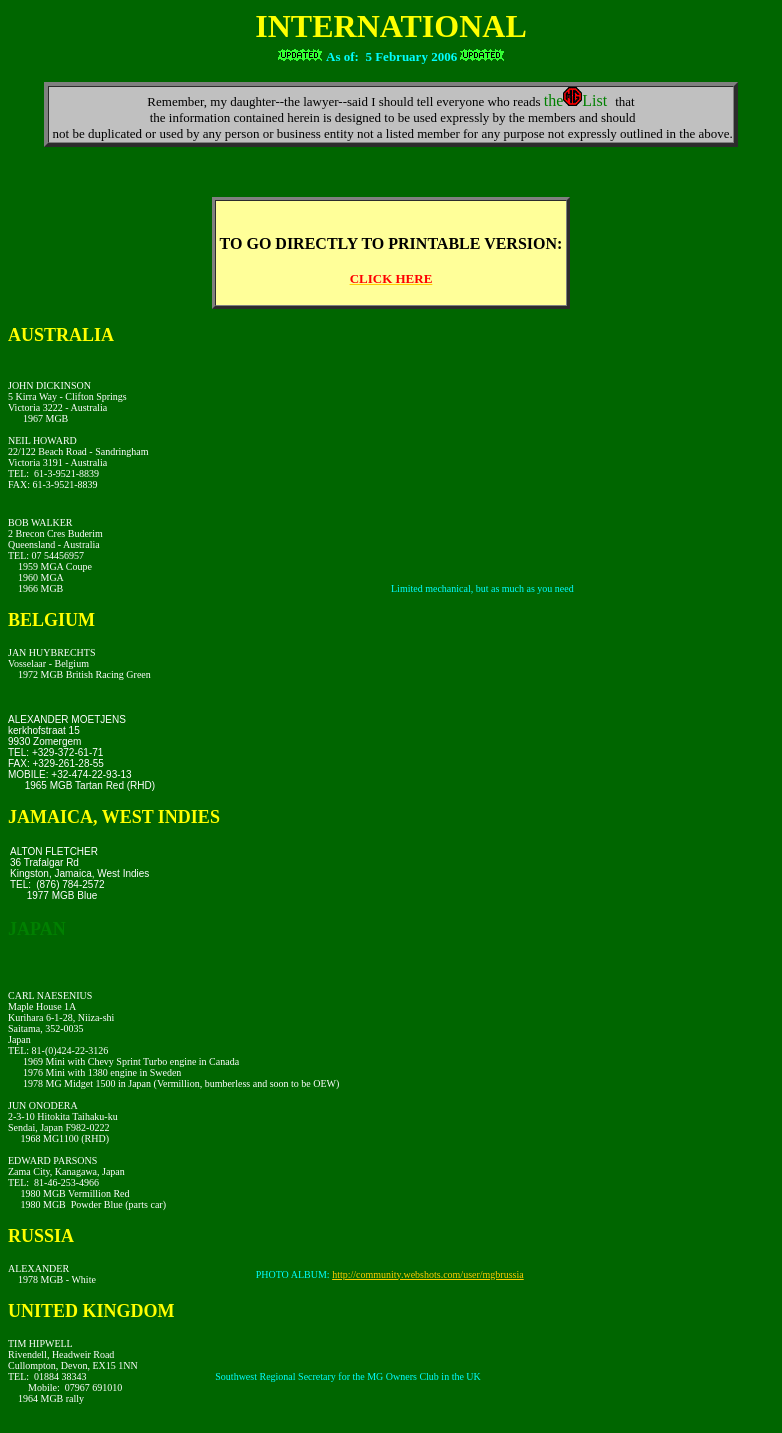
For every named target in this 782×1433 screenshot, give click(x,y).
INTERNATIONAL (390, 26)
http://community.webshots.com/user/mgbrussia (428, 1274)
